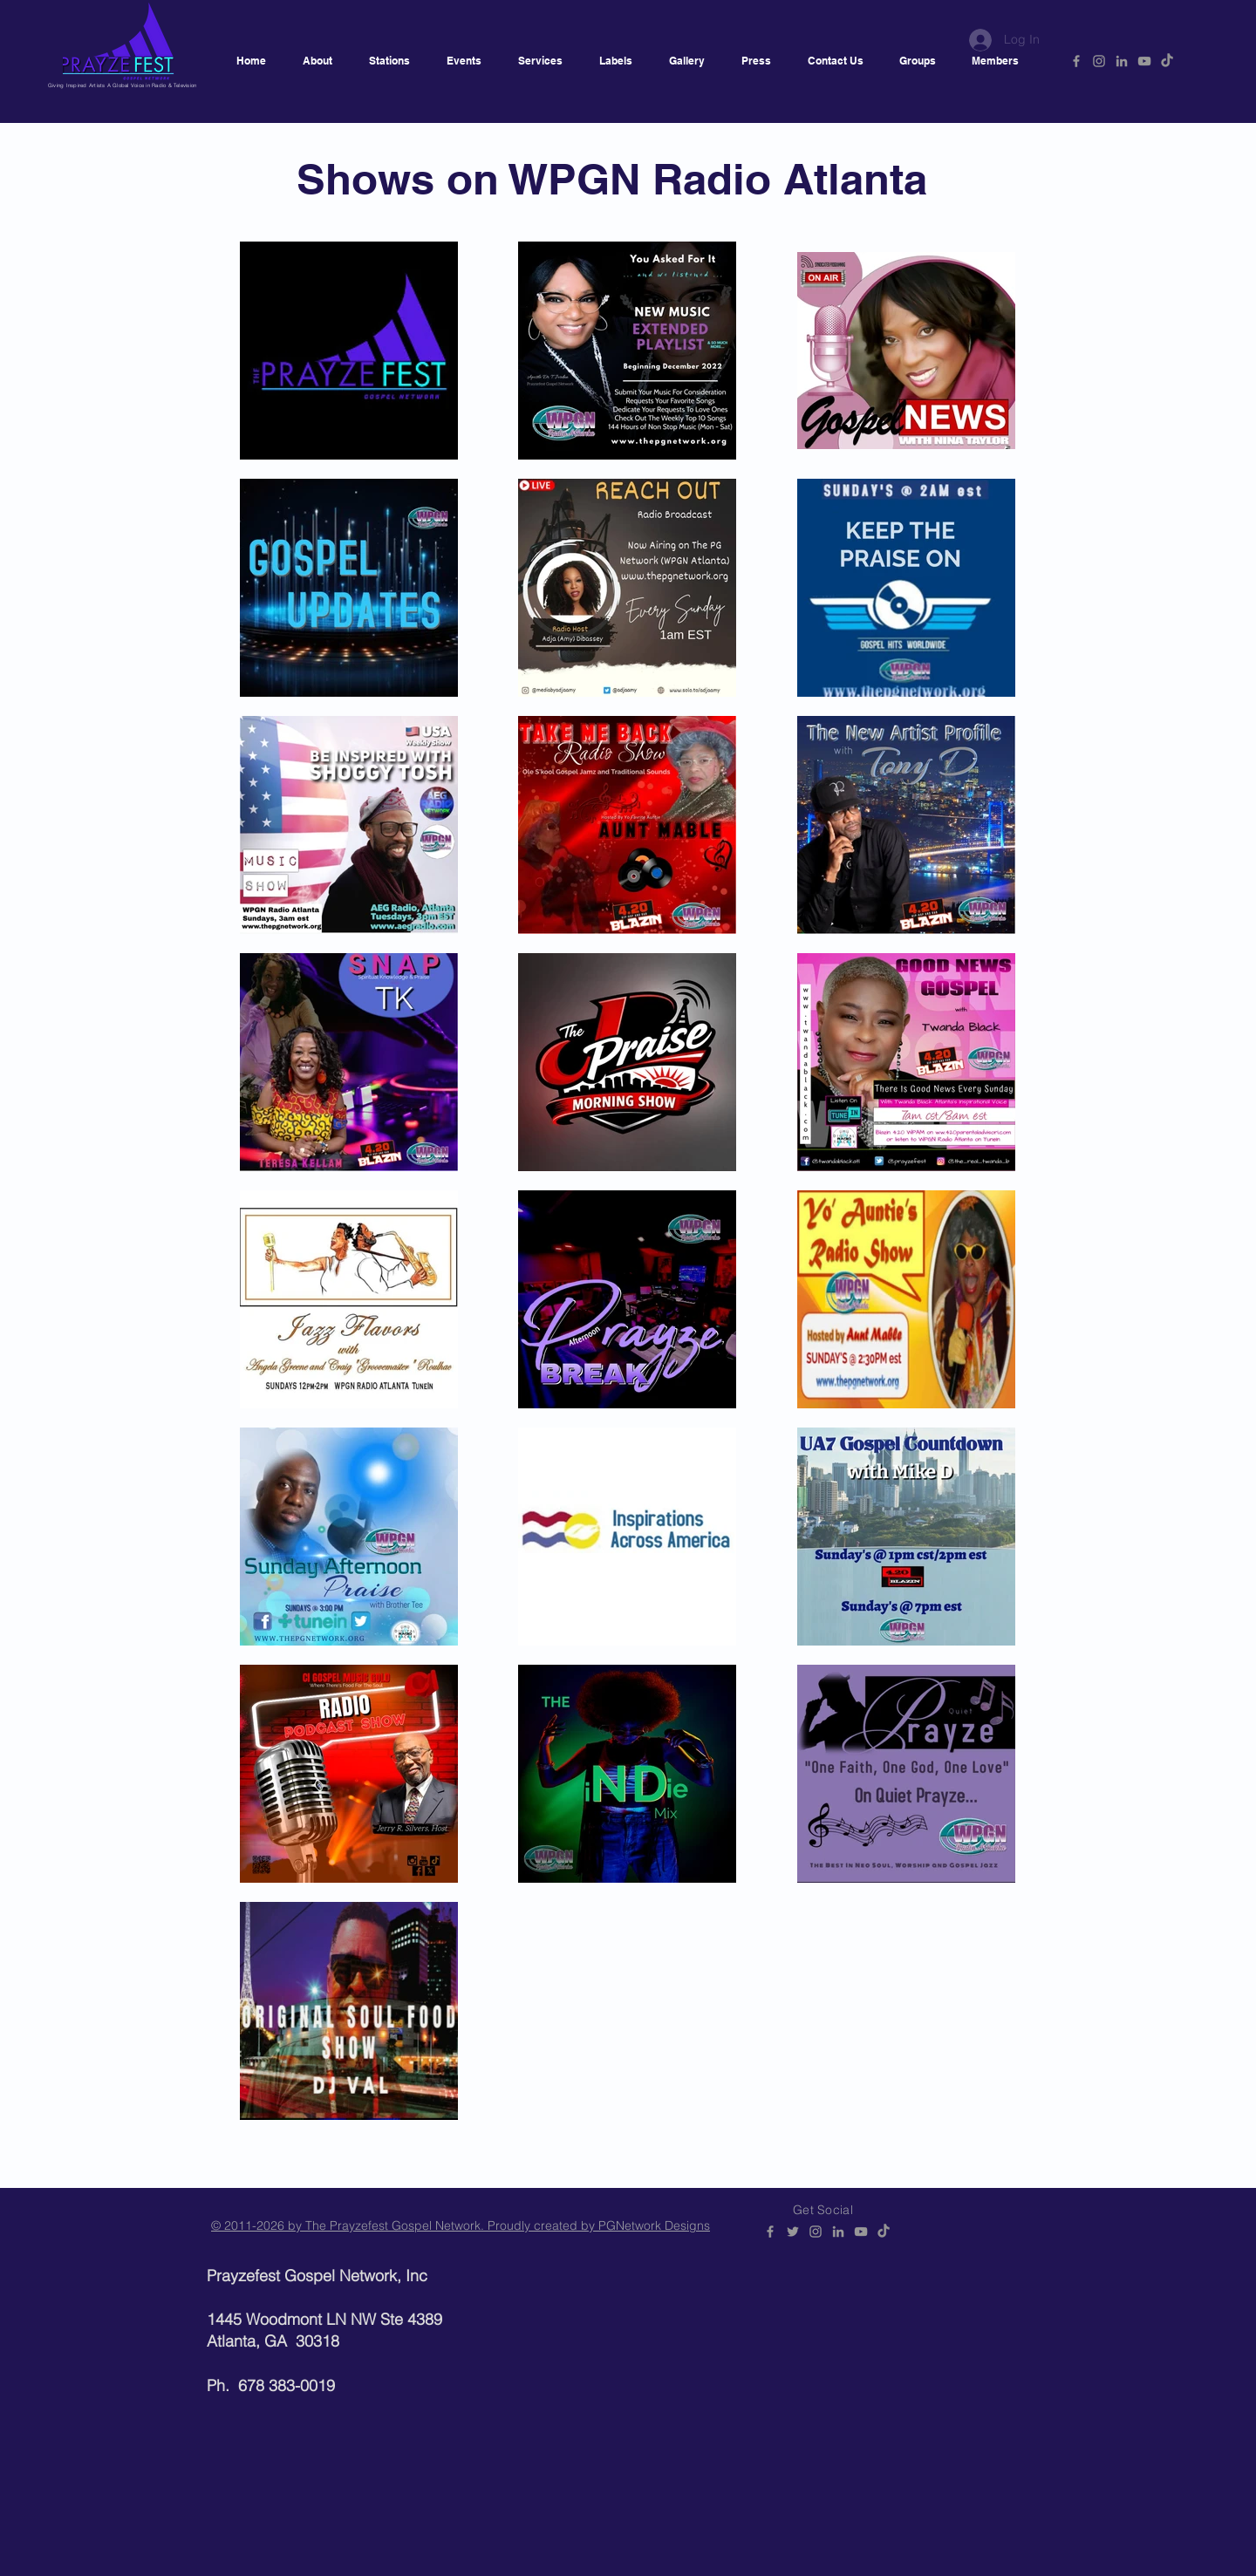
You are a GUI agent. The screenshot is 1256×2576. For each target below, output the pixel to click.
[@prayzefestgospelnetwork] (1099, 61)
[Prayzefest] (1167, 61)
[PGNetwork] (1076, 61)
